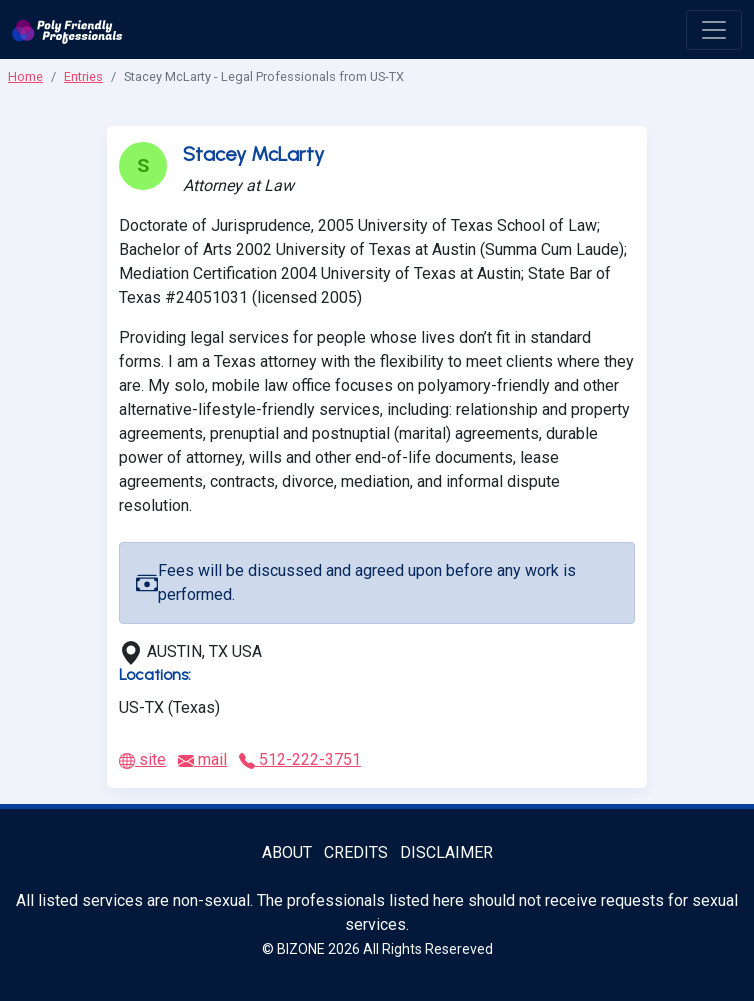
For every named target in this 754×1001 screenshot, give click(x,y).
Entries (83, 76)
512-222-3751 (300, 759)
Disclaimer (446, 852)
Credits (356, 852)
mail (202, 759)
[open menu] (714, 30)
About (287, 852)
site (142, 759)
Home (25, 76)
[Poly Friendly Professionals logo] (67, 29)
